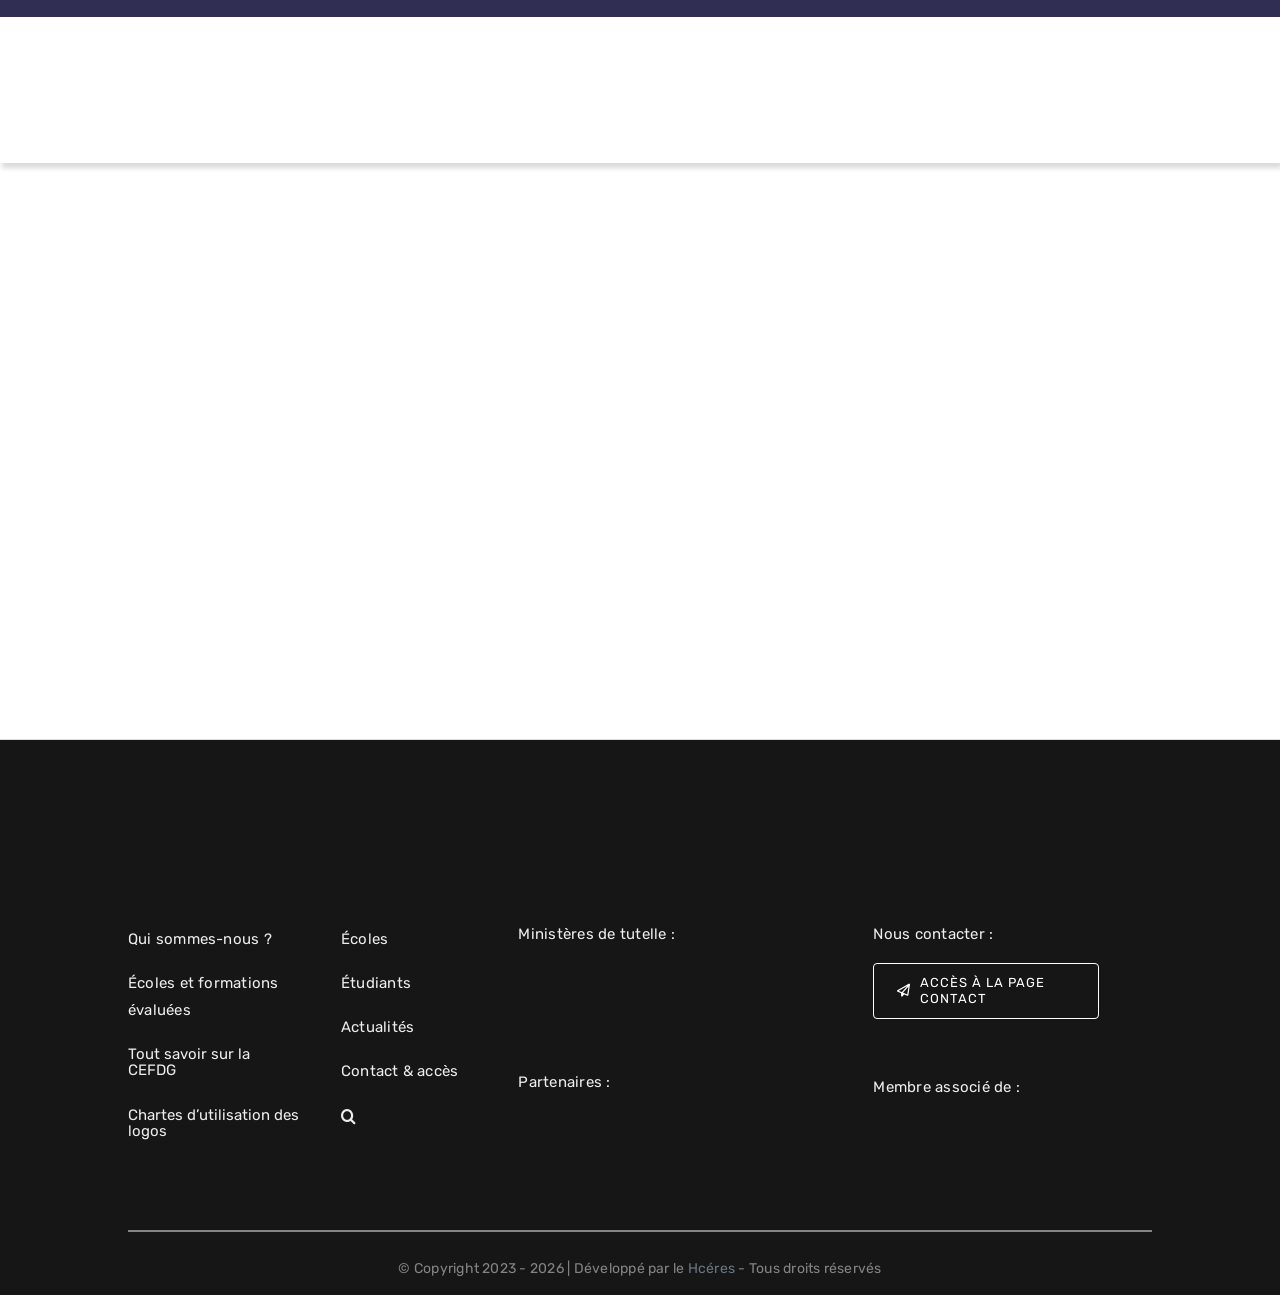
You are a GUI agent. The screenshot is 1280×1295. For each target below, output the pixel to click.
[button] (399, 1116)
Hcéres (711, 1268)
